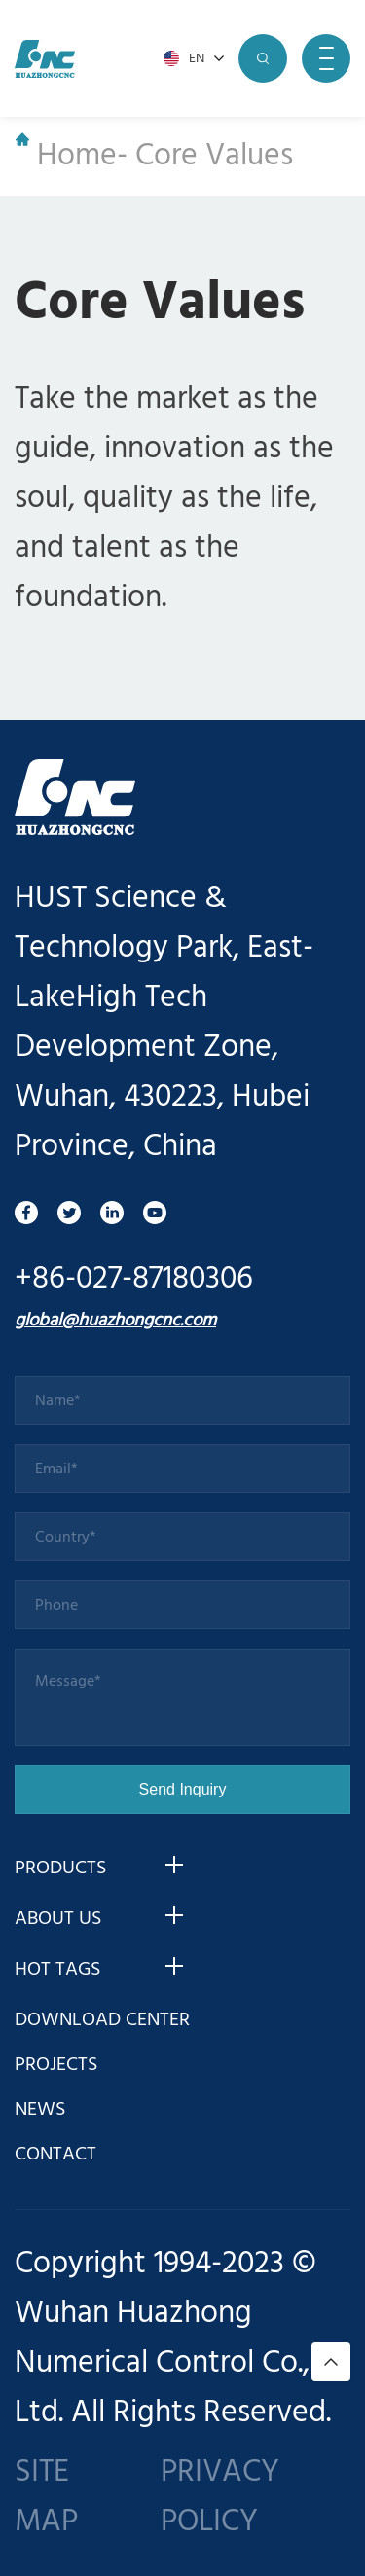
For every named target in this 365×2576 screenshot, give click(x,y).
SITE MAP (46, 2497)
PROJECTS (56, 2065)
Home (66, 156)
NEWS (40, 2109)
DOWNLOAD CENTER (102, 2020)
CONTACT (55, 2154)
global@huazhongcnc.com (115, 1320)
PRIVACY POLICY (220, 2497)
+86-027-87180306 (134, 1279)
